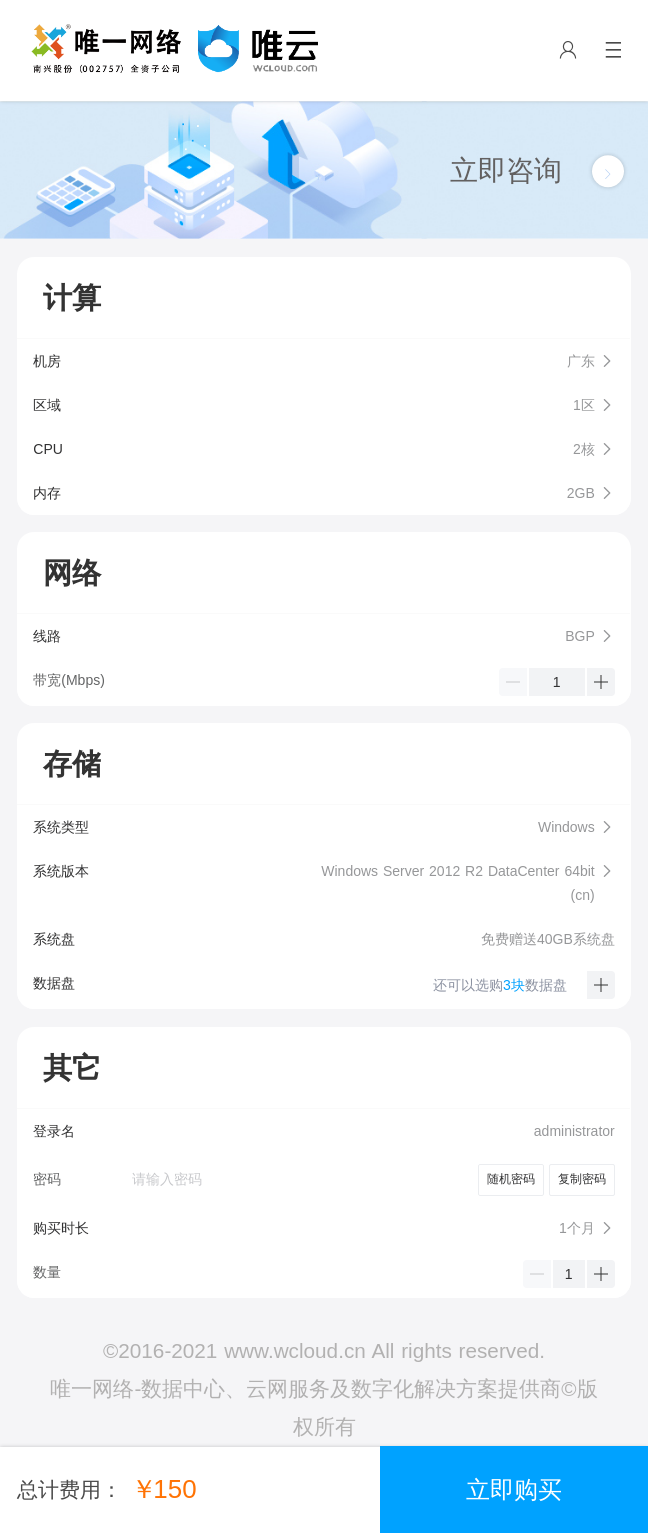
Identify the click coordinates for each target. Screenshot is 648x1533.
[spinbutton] (557, 682)
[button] (323, 361)
